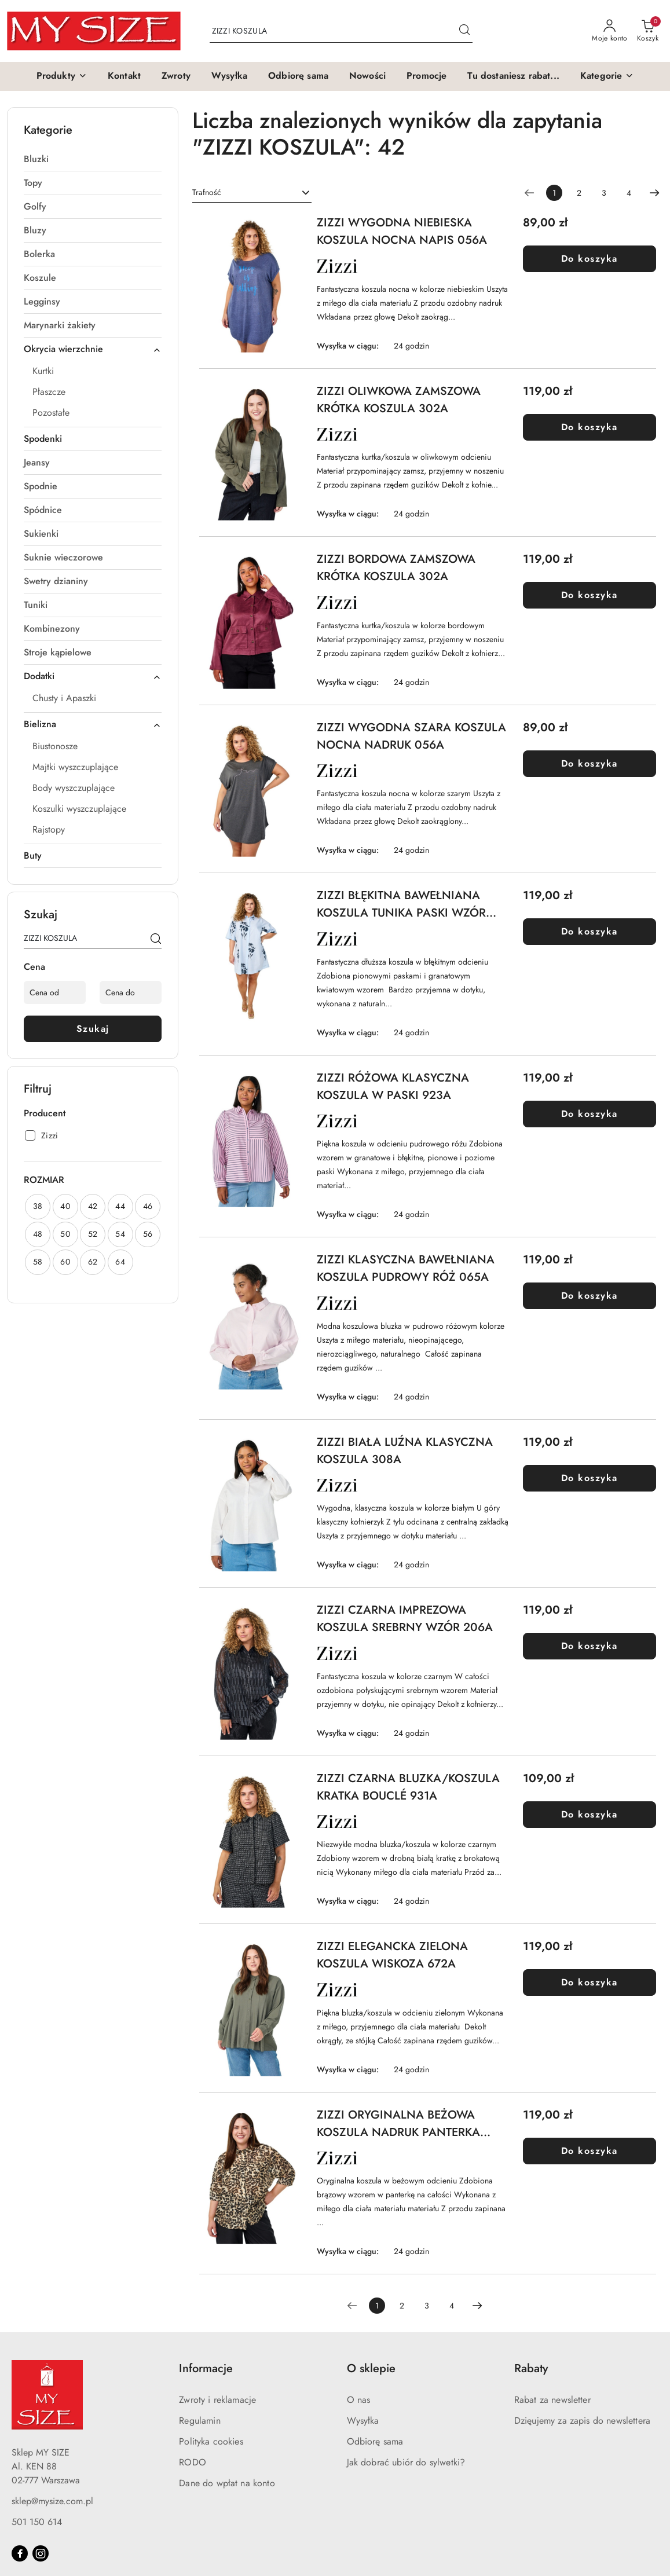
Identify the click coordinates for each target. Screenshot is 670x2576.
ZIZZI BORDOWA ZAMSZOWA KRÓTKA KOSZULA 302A (396, 568)
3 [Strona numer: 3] (604, 193)
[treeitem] (93, 159)
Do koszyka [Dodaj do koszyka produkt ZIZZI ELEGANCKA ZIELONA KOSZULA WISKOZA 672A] (589, 1982)
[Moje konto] (609, 31)
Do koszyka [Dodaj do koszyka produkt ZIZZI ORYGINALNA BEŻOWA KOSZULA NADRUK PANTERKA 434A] (589, 2150)
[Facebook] (20, 2553)
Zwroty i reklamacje (217, 2399)
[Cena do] (131, 992)
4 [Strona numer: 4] (629, 193)
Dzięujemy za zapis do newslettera (582, 2420)
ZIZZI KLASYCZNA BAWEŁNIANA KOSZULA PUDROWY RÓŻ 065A (406, 1268)
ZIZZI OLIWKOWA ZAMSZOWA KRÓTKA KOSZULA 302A (399, 400)
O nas (359, 2399)
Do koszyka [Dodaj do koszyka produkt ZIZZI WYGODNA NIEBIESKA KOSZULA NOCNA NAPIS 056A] (589, 258)
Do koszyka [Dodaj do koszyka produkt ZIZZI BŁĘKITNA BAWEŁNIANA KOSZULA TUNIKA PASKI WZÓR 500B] (589, 931)
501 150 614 (37, 2522)
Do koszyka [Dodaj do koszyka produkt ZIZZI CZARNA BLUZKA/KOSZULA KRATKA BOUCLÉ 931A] (589, 1814)
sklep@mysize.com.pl (52, 2501)
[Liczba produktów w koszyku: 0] (647, 31)
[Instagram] (40, 2553)
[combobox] (252, 193)
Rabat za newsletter (552, 2399)
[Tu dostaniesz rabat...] (513, 76)
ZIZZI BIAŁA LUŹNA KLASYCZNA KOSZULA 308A (405, 1451)
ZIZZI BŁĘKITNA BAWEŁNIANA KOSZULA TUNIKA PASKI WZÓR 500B (401, 904)
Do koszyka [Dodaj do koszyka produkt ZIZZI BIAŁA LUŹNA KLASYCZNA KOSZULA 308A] (589, 1478)
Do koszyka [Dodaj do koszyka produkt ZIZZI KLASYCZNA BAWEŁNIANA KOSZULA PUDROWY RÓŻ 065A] (589, 1295)
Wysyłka (363, 2420)
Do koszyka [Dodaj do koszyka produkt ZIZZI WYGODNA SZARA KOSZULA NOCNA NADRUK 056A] (589, 763)
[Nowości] (367, 76)
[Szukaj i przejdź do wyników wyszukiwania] (464, 31)
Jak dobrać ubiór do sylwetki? (406, 2462)
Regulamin (199, 2420)
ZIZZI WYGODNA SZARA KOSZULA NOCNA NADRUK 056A (411, 736)
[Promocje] (426, 76)
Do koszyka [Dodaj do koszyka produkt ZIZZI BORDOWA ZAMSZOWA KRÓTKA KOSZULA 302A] (589, 595)
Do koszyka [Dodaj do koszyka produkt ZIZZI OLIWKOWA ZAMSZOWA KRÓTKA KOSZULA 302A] (589, 427)
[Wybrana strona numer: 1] (554, 193)
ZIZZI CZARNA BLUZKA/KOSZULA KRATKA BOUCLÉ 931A (408, 1787)
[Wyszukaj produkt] (341, 31)
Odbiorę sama (375, 2441)
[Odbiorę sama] (298, 76)
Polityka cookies (211, 2441)
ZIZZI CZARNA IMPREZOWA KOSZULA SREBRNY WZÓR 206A (405, 1619)
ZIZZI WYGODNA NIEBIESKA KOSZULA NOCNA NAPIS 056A (402, 231)
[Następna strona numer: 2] (654, 193)
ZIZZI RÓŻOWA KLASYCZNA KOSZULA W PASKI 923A (393, 1086)
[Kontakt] (124, 76)
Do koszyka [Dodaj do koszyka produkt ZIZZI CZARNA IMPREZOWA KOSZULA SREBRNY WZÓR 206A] (589, 1645)
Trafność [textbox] (206, 192)
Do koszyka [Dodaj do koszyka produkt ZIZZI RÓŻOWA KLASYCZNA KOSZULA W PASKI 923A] (589, 1113)
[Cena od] (55, 992)
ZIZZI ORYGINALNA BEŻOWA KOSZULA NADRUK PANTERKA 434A (398, 2123)
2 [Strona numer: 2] (579, 193)
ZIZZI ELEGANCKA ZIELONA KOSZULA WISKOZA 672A (392, 1955)
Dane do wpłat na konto (227, 2483)
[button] (61, 76)
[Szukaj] (156, 940)
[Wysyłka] (229, 76)
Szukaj (92, 1028)
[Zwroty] (176, 76)
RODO (192, 2462)
